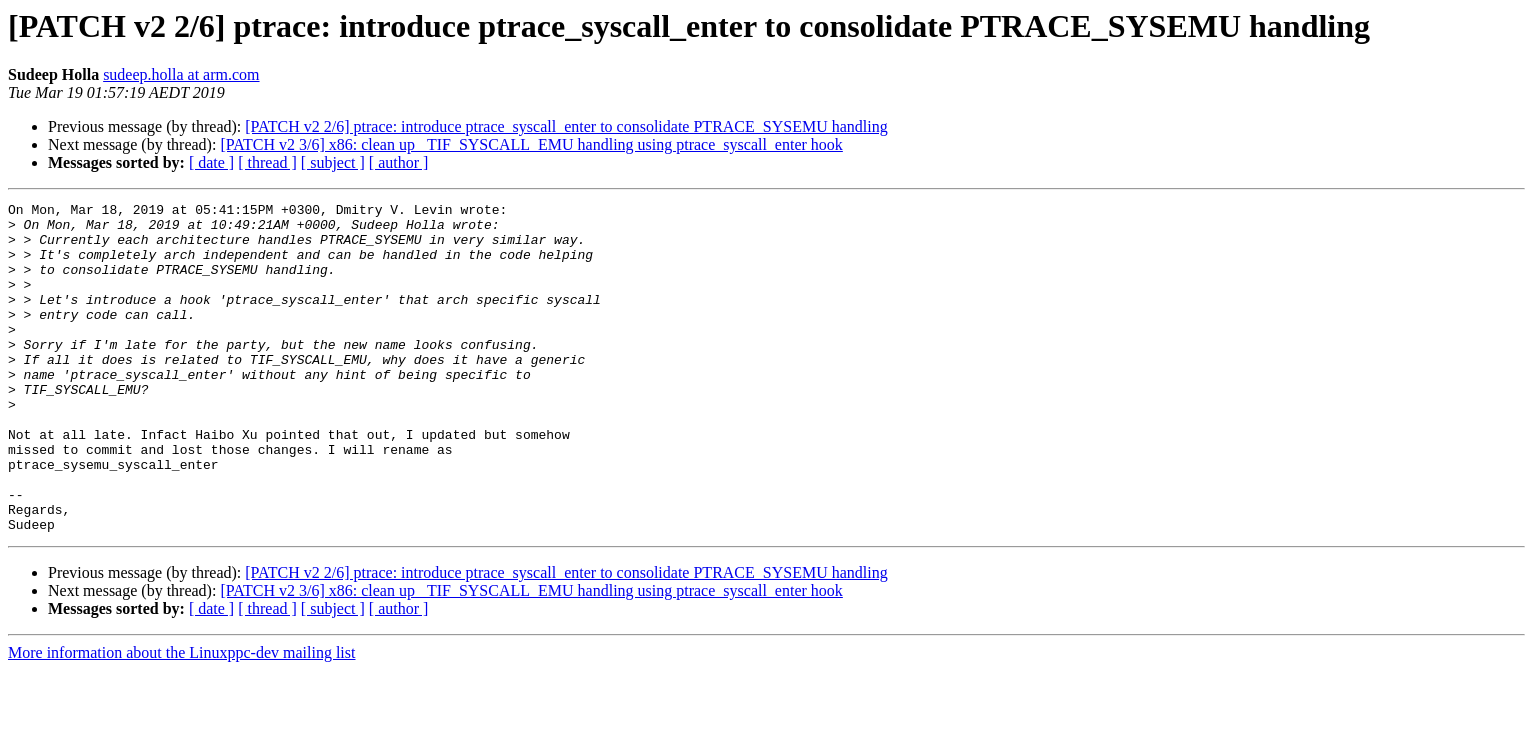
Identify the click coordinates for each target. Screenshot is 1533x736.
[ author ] (399, 162)
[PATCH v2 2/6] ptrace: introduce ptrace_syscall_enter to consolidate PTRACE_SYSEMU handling (566, 126)
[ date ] (211, 162)
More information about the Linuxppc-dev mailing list (181, 718)
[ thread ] (267, 162)
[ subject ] (333, 162)
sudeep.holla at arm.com (181, 74)
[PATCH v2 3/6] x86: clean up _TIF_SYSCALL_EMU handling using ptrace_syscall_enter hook (531, 144)
